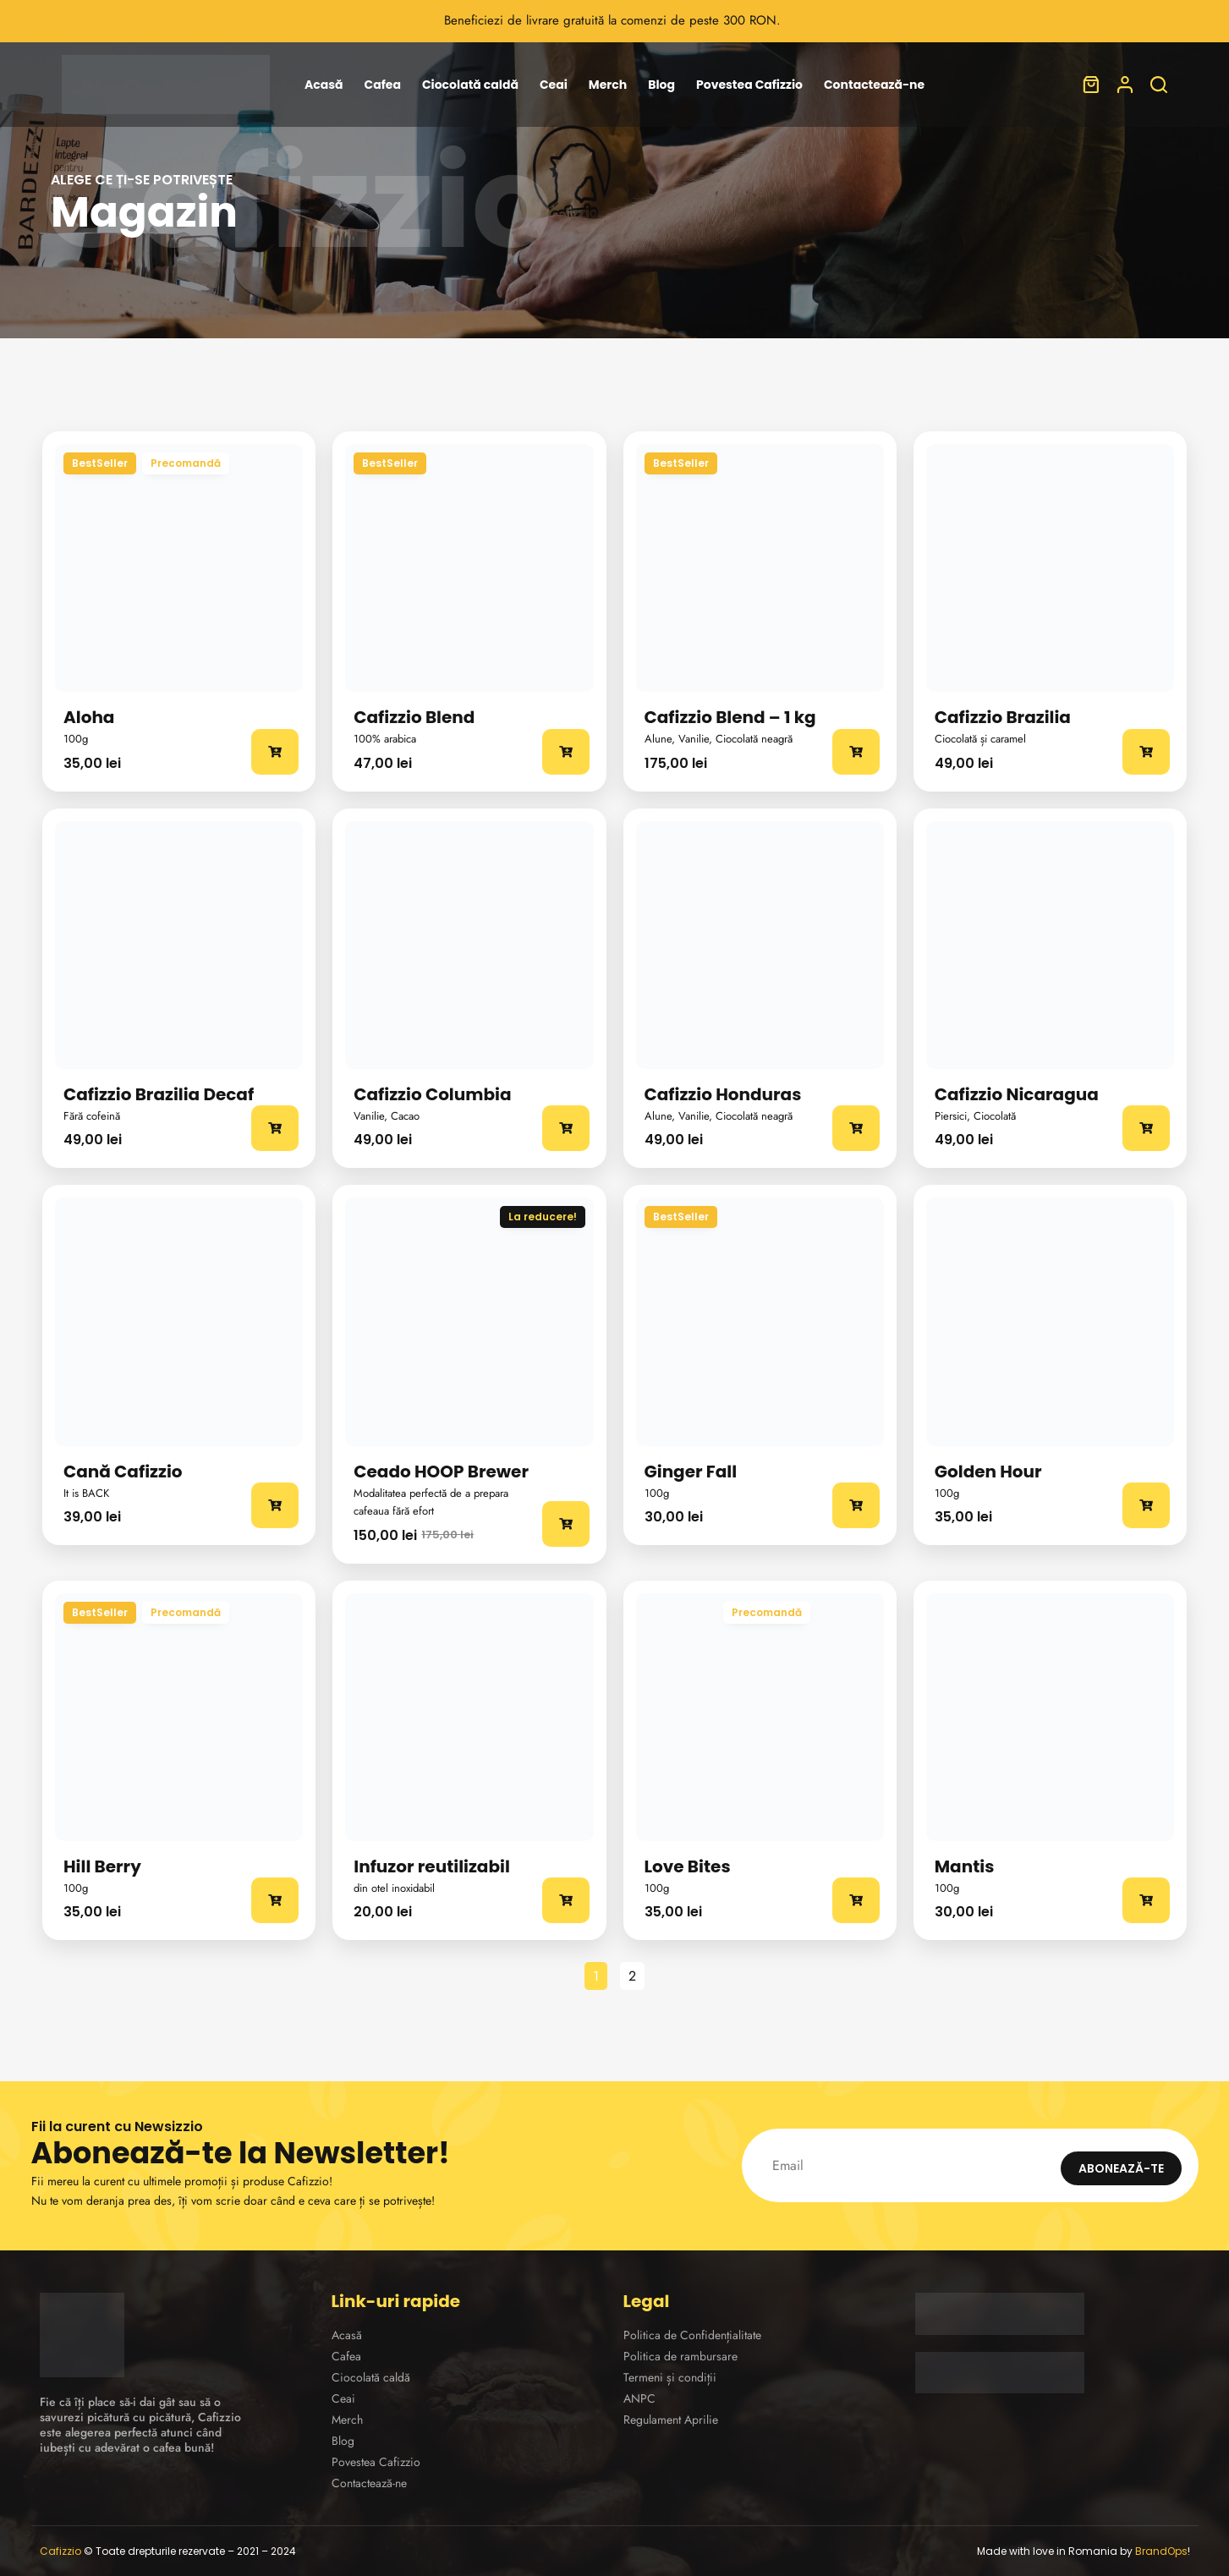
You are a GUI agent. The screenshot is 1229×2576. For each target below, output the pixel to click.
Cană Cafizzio (123, 1471)
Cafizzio (60, 2551)
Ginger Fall (691, 1471)
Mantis (965, 1866)
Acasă (324, 84)
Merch (608, 84)
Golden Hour (988, 1471)
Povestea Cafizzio (749, 84)
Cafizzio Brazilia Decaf (158, 1094)
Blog (661, 84)
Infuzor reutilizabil (432, 1866)
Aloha (88, 717)
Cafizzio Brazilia (1003, 717)
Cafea (383, 84)
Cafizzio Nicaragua (1017, 1094)
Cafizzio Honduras (723, 1094)
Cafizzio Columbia (432, 1094)
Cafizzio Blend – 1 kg (730, 717)
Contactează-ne (874, 84)
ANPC (639, 2398)
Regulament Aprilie (670, 2419)
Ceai (554, 84)
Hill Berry (102, 1866)
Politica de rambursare (680, 2356)
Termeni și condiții (669, 2377)
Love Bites (688, 1866)
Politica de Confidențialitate (692, 2335)
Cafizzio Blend (414, 717)
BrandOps (1161, 2551)
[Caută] (1158, 84)
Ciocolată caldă (470, 84)
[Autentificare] (1125, 84)
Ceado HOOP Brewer (441, 1471)
